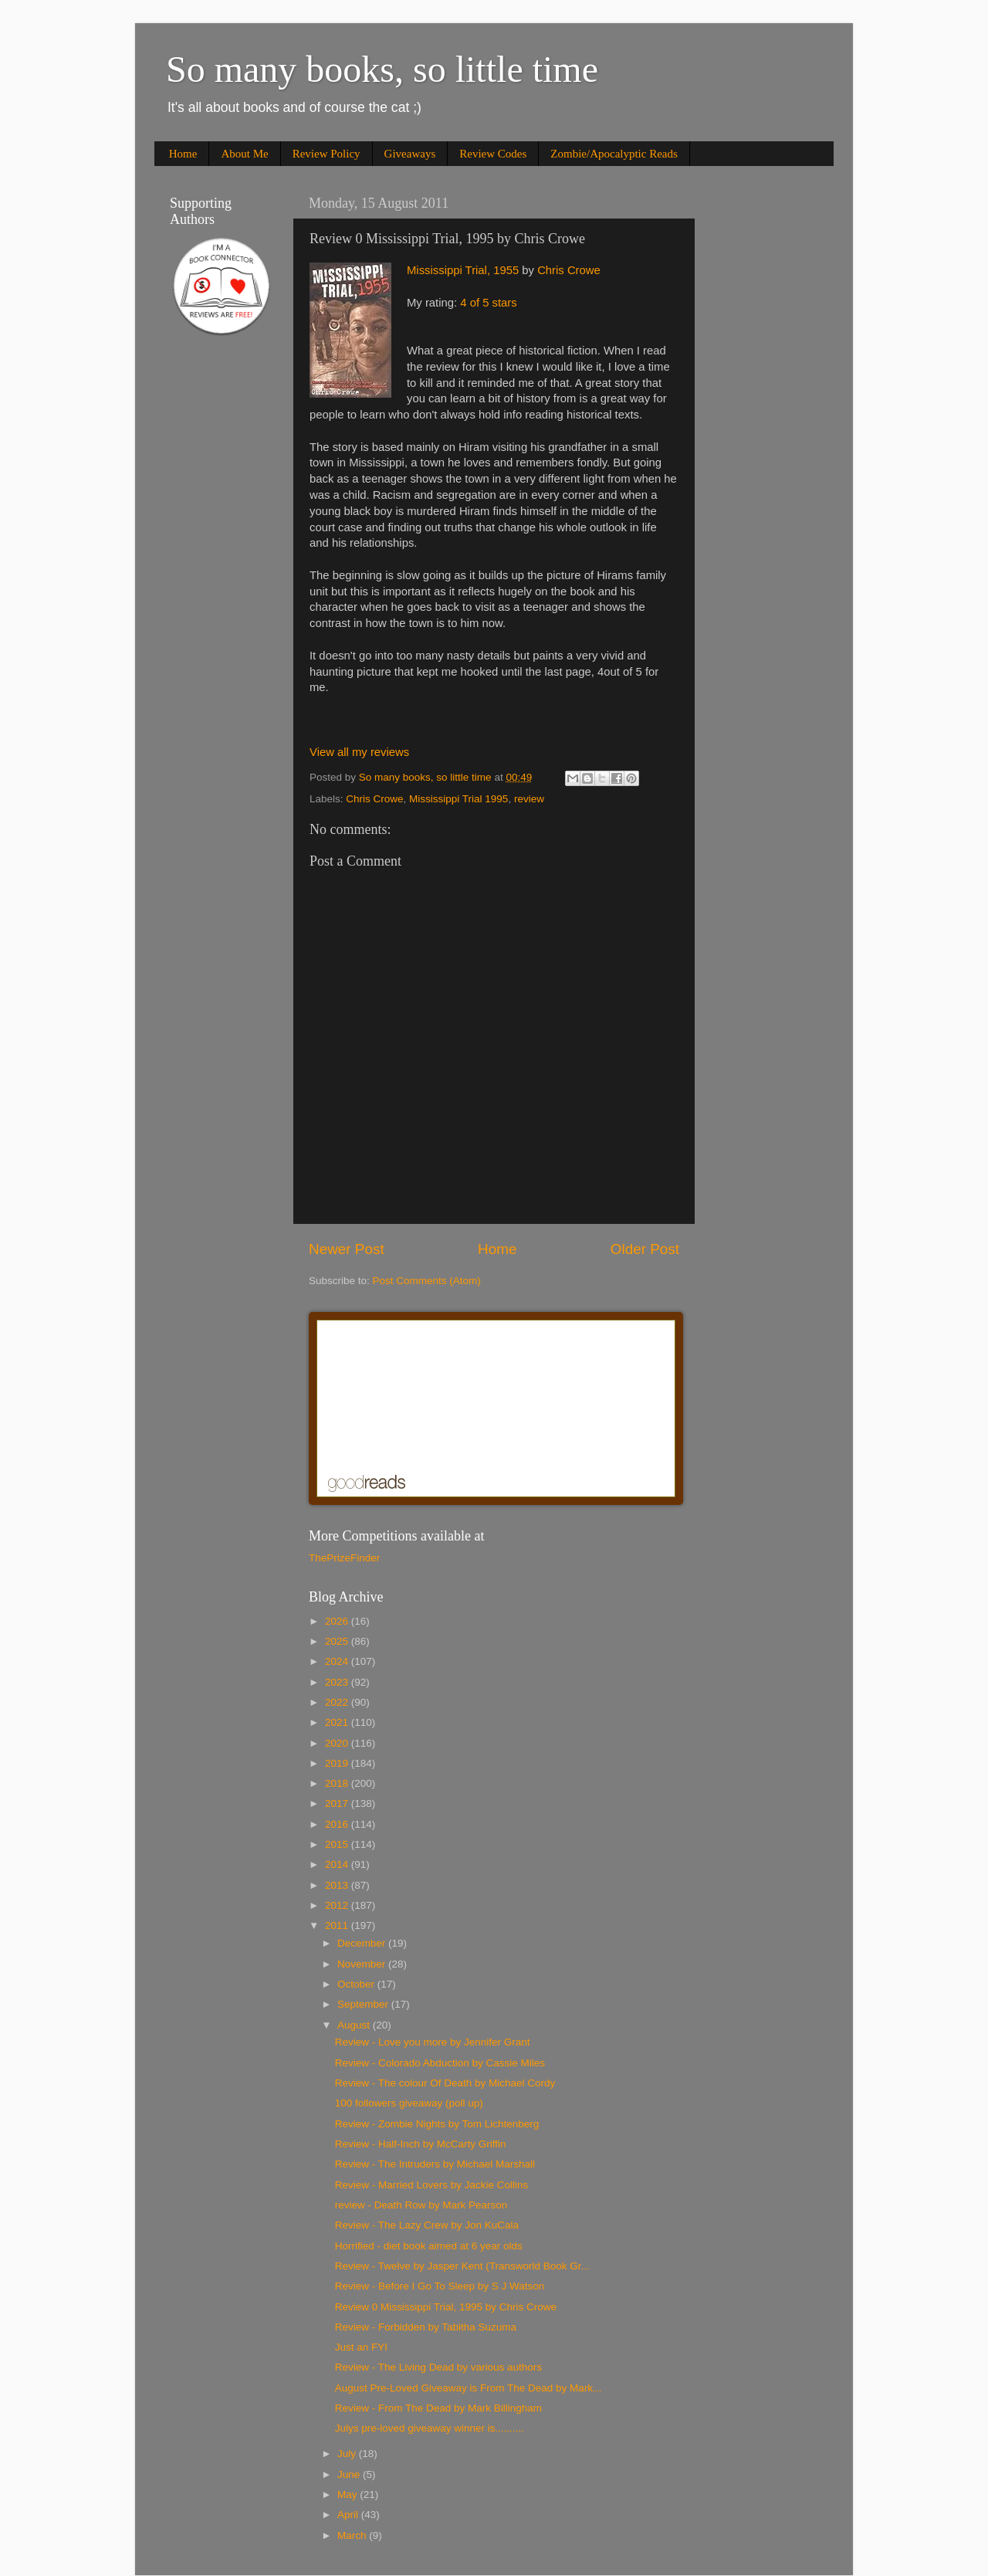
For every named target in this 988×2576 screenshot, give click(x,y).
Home (183, 153)
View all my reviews (359, 752)
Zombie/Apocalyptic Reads (614, 153)
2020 (338, 1743)
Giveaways (410, 153)
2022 (338, 1702)
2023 (338, 1682)
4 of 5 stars (488, 303)
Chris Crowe (569, 270)
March (353, 2535)
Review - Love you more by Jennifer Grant (432, 2042)
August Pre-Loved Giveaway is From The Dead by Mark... (468, 2388)
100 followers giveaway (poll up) (409, 2103)
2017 (338, 1803)
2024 (338, 1661)
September (364, 2004)
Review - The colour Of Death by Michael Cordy (445, 2083)
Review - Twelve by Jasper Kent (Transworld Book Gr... (462, 2266)
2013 (338, 1885)
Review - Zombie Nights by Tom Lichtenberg (437, 2124)
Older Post (645, 1249)
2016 (338, 1824)
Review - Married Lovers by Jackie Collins (432, 2185)
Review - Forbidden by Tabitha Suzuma (425, 2327)
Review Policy (326, 153)
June (350, 2474)
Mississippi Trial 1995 (458, 799)
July (348, 2453)
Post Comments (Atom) (427, 1280)
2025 (338, 1641)
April (349, 2514)
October (357, 1984)
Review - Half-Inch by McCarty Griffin (420, 2144)
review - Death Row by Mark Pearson (421, 2205)
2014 (338, 1864)
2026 (338, 1621)
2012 (338, 1905)
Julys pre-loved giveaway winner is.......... (429, 2428)
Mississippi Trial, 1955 (463, 270)
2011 (338, 1925)
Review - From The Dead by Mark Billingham (438, 2408)
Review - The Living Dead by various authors (438, 2367)
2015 (338, 1844)
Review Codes (492, 153)
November (362, 1964)
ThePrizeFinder (344, 1558)
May (348, 2494)
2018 (338, 1783)
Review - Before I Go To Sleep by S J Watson (440, 2286)
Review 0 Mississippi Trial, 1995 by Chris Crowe (446, 2307)
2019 (338, 1763)
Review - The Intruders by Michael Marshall (435, 2164)
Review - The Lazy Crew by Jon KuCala (427, 2225)
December (362, 1943)
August (355, 2025)
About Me (244, 153)
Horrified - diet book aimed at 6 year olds (429, 2246)
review (529, 799)
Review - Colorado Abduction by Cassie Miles (440, 2063)
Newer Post (346, 1249)
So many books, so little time (382, 69)
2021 (338, 1722)
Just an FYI (361, 2347)
